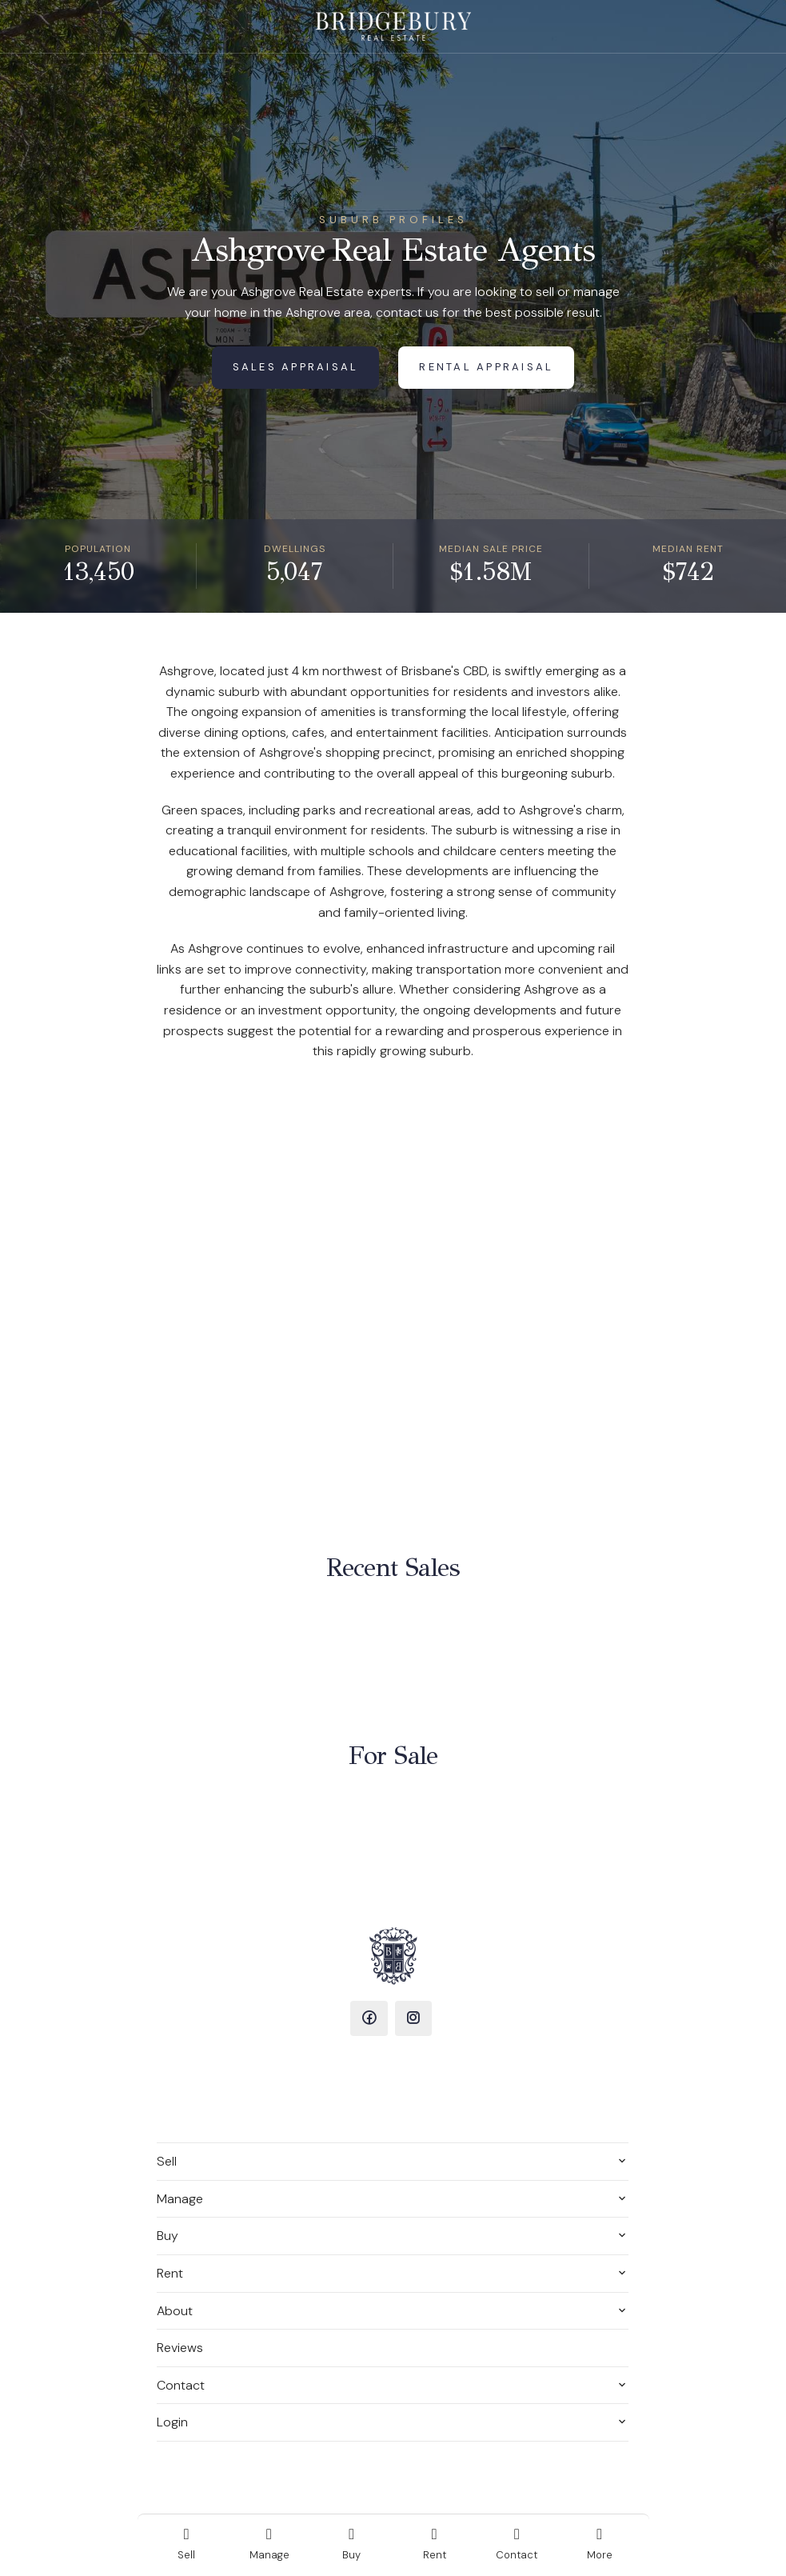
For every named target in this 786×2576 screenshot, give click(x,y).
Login (172, 2422)
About (175, 2310)
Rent (170, 2273)
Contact (181, 2385)
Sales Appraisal (296, 367)
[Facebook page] (369, 2018)
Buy (167, 2235)
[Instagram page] (414, 2018)
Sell (167, 2161)
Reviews (180, 2347)
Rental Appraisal (486, 367)
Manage (180, 2198)
